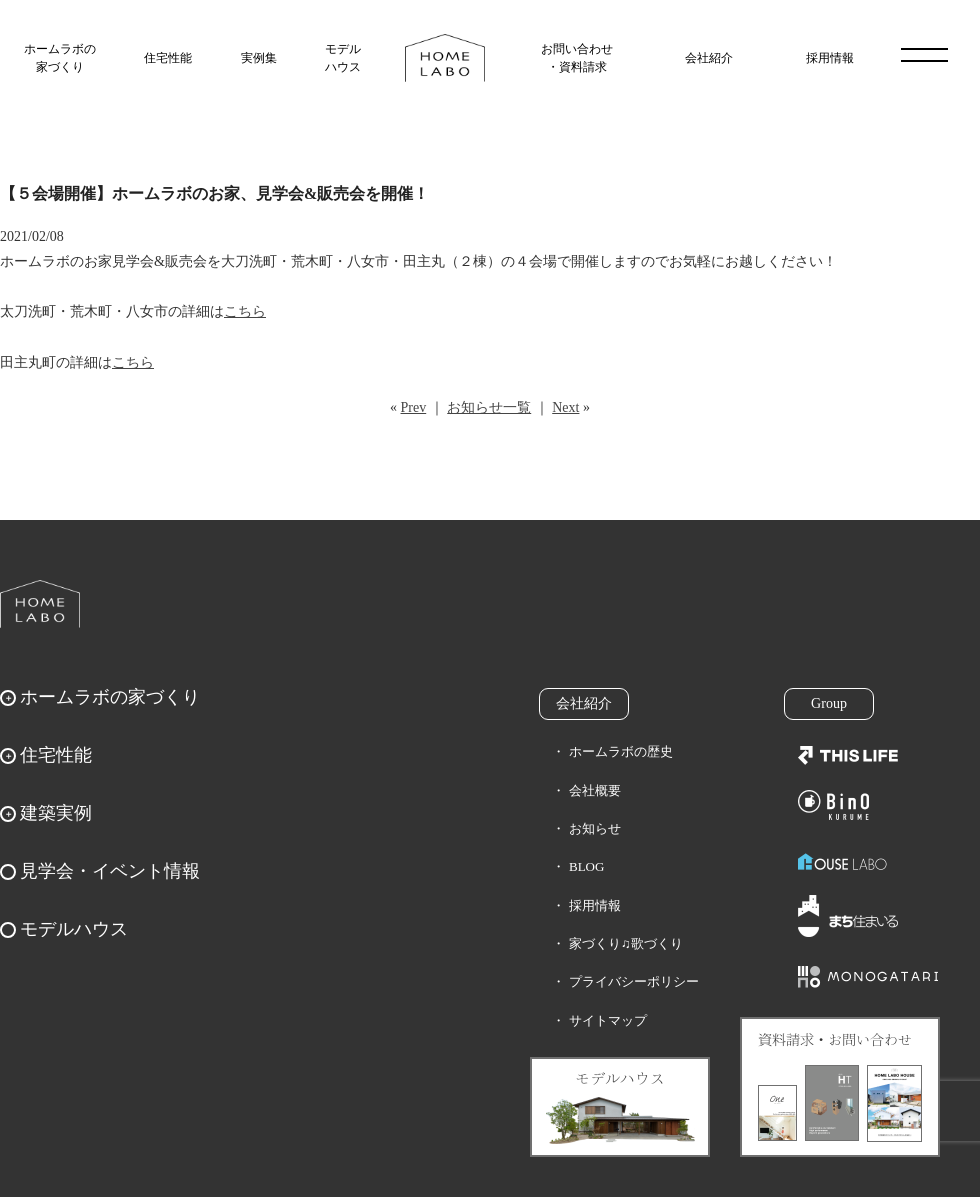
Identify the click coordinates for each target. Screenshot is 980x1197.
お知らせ (595, 828)
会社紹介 (709, 58)
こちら (245, 311)
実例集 (259, 58)
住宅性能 (168, 58)
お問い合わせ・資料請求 (577, 58)
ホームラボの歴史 (621, 751)
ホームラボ (40, 604)
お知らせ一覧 (489, 407)
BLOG (586, 866)
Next (565, 407)
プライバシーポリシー (634, 981)
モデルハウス (343, 58)
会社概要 (595, 790)
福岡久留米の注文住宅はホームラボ (445, 58)
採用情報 (830, 58)
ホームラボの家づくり (60, 58)
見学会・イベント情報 (110, 871)
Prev (414, 407)
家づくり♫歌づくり (626, 943)
